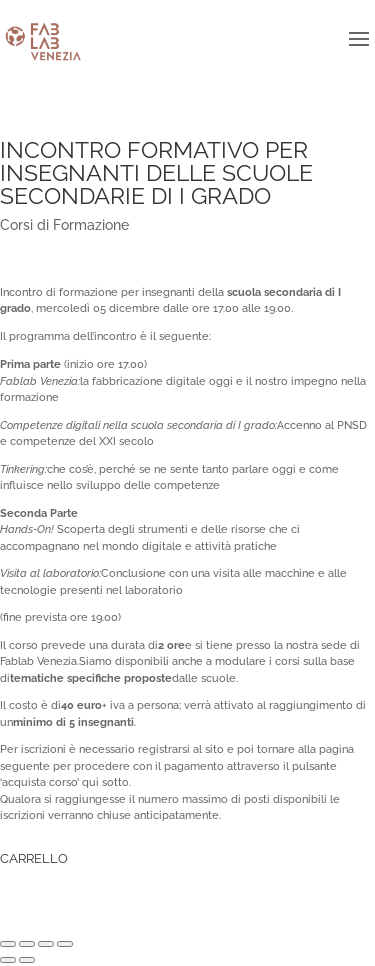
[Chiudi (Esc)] (8, 944)
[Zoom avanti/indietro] (65, 944)
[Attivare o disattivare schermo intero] (46, 944)
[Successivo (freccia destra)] (27, 960)
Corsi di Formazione (64, 225)
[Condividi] (27, 944)
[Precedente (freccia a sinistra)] (8, 960)
